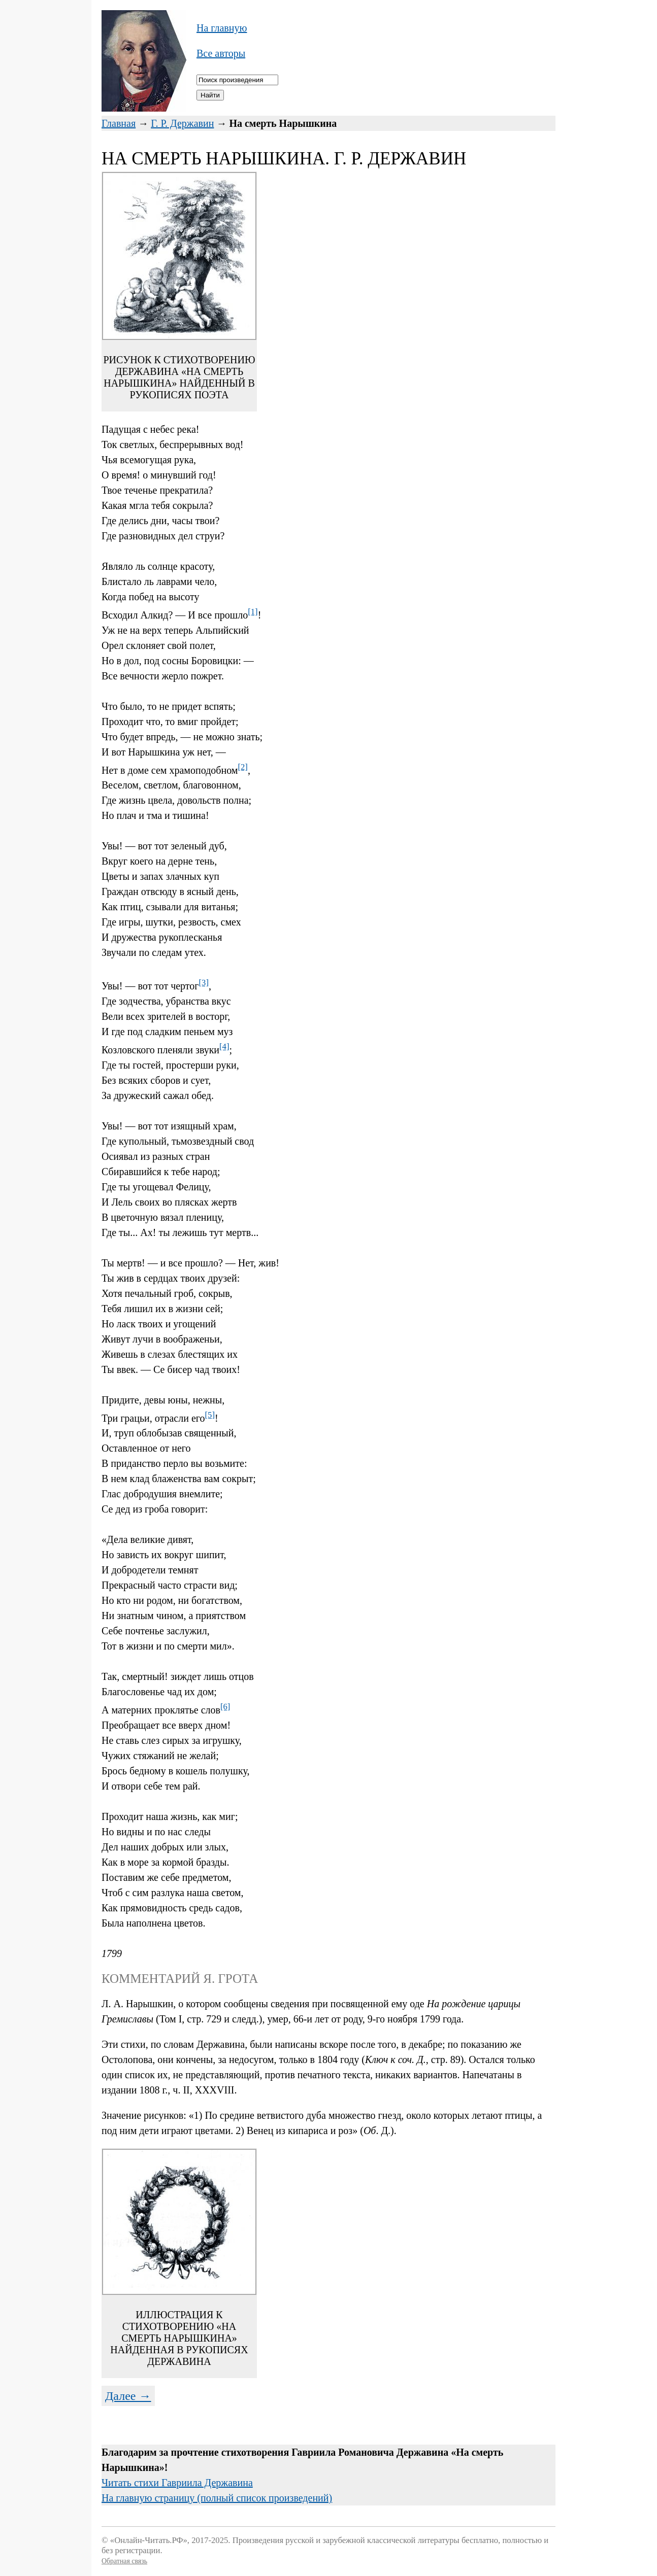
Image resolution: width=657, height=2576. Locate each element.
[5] (210, 1415)
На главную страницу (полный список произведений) (217, 2497)
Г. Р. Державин (182, 123)
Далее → (128, 2395)
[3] (204, 982)
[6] (225, 1706)
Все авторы (220, 53)
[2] (242, 767)
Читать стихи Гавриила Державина (177, 2482)
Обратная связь (124, 2561)
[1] (252, 611)
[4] (224, 1046)
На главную (221, 27)
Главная (119, 123)
